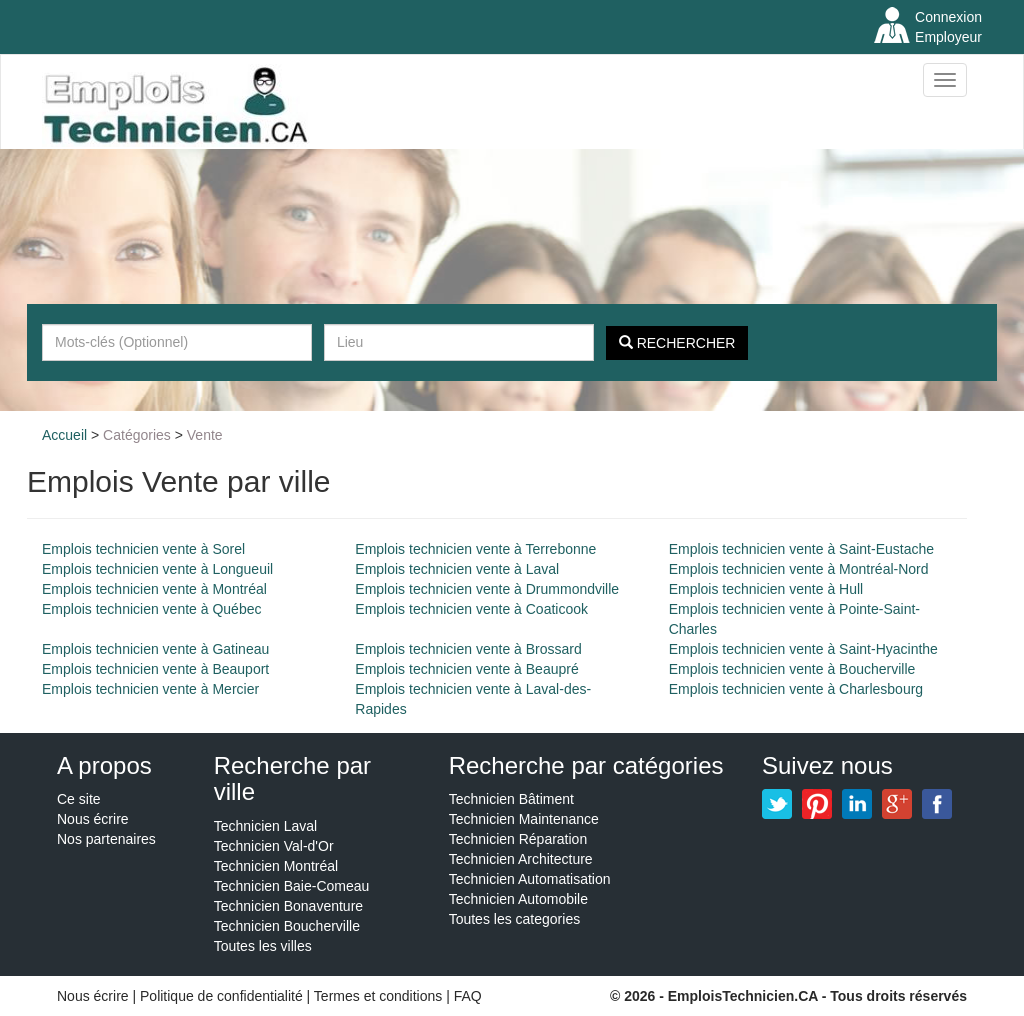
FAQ (468, 996)
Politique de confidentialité (221, 996)
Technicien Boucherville (287, 926)
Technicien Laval (266, 826)
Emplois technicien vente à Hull (766, 589)
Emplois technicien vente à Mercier (150, 689)
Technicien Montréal (276, 866)
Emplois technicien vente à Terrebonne (475, 549)
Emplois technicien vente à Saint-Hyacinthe (803, 649)
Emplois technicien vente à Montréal (154, 589)
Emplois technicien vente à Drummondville (487, 589)
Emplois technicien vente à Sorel (143, 549)
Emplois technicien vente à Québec (151, 609)
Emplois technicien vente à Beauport (155, 669)
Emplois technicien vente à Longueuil (157, 569)
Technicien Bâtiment (511, 799)
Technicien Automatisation (530, 879)
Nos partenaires (106, 839)
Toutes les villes (263, 946)
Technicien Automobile (518, 899)
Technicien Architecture (521, 859)
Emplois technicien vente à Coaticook (471, 609)
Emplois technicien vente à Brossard (468, 649)
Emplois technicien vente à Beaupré (466, 669)
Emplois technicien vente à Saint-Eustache (801, 549)
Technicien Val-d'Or (274, 846)
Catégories (137, 435)
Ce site (79, 799)
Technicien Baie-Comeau (292, 886)
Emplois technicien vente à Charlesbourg (796, 689)
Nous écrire (93, 819)
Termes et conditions (380, 996)
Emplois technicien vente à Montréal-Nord (799, 569)
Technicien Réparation (518, 839)
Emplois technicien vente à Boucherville (792, 669)
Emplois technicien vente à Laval (457, 569)
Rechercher (677, 343)
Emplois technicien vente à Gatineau (155, 649)
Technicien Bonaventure (288, 906)
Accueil (64, 435)
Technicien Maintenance (524, 819)
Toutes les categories (515, 919)
